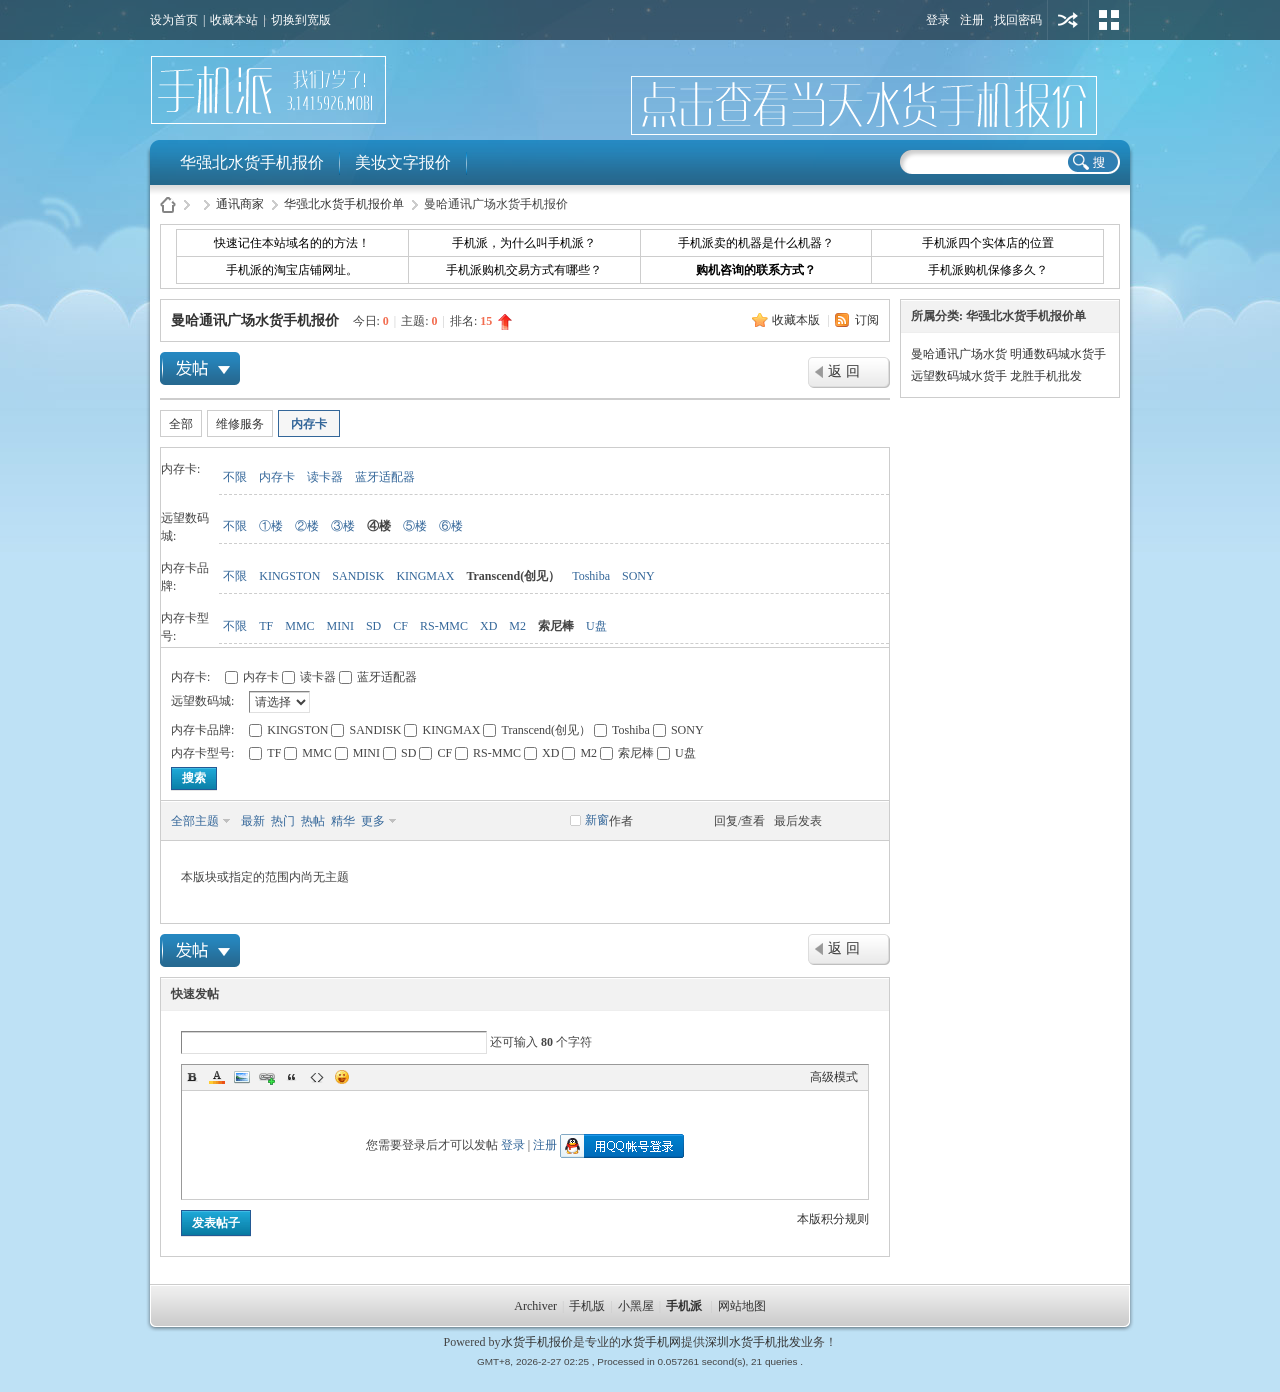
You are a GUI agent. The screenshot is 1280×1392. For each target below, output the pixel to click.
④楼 (379, 526)
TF (266, 626)
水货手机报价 (537, 1342)
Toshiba (591, 576)
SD (373, 626)
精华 (343, 821)
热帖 (313, 821)
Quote (292, 1077)
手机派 (684, 1306)
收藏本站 (234, 20)
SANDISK (358, 576)
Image (242, 1077)
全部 (181, 424)
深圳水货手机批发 (753, 1342)
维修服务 (240, 424)
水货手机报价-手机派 (168, 204)
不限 (235, 477)
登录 (938, 20)
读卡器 (325, 477)
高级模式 (834, 1077)
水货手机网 (651, 1342)
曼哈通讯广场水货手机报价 (255, 320)
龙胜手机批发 (1046, 376)
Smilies (342, 1077)
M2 (517, 626)
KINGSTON (289, 576)
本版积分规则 (833, 1219)
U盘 (596, 626)
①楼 (271, 526)
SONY (638, 576)
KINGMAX (425, 576)
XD (488, 626)
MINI (340, 626)
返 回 (844, 371)
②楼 (307, 526)
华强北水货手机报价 (252, 162)
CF (400, 626)
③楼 (343, 526)
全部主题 (195, 821)
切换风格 (1109, 20)
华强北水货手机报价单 (344, 204)
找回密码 (1018, 20)
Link (267, 1077)
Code (317, 1077)
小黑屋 (636, 1306)
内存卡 (309, 424)
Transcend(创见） (513, 576)
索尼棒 (556, 626)
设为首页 (174, 20)
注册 (972, 20)
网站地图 (742, 1306)
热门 (283, 821)
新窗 (597, 820)
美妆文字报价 (403, 162)
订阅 (867, 320)
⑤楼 (415, 526)
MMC (299, 626)
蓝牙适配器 (385, 477)
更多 (373, 821)
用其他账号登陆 (1068, 20)
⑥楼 (451, 526)
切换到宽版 (301, 20)
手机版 (587, 1306)
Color (217, 1077)
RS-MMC (444, 626)
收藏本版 (797, 320)
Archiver (535, 1306)
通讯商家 (240, 204)
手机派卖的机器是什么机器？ (756, 243)
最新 (253, 821)
